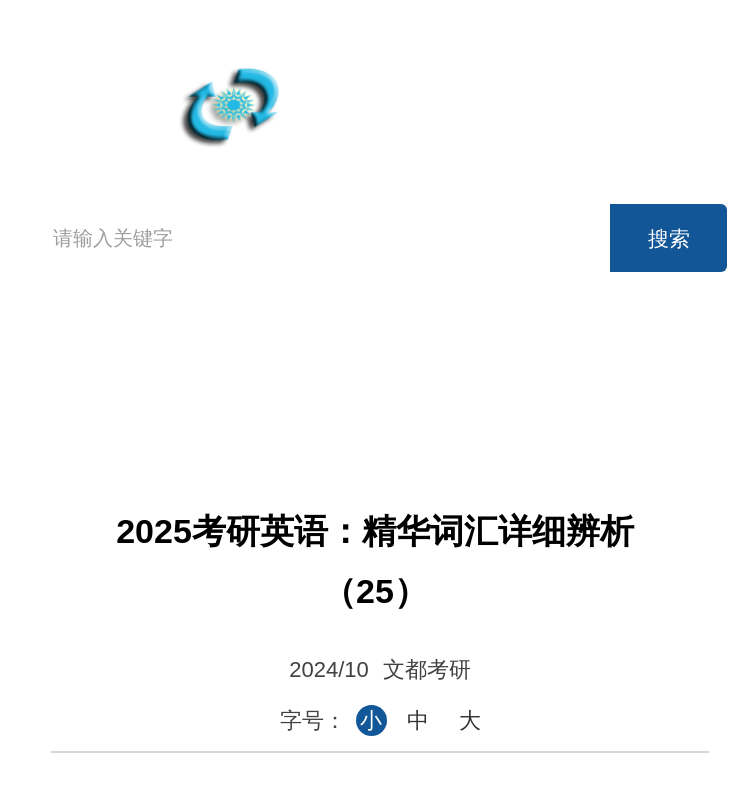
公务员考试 (235, 401)
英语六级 (502, 356)
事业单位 (369, 401)
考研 (636, 356)
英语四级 (369, 356)
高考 (235, 356)
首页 (75, 376)
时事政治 (502, 401)
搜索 (669, 238)
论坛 (636, 401)
